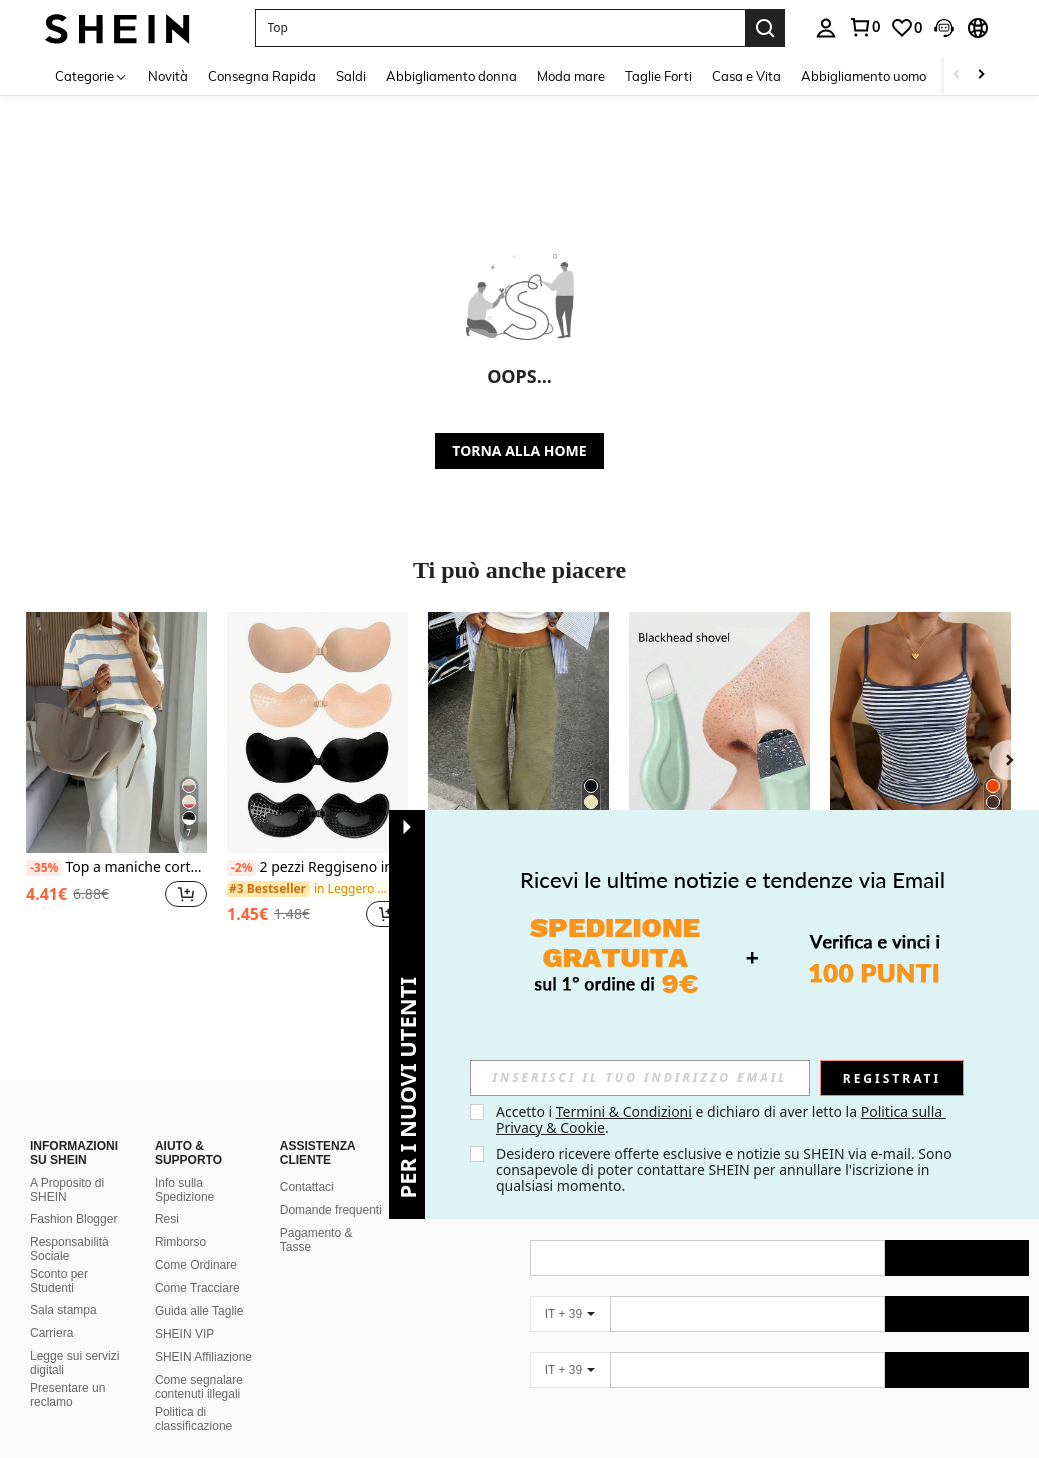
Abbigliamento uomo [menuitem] (863, 76)
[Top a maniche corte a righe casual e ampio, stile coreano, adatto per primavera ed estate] (116, 732)
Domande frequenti (331, 1186)
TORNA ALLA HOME (519, 450)
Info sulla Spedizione (184, 1166)
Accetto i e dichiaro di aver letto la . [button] (721, 1119)
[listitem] (116, 781)
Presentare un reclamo (67, 1371)
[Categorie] (91, 75)
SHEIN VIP (184, 1310)
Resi (167, 1195)
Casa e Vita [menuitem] (746, 76)
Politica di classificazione (193, 1395)
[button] (500, 28)
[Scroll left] (957, 75)
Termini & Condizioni (624, 1111)
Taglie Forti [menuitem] (658, 76)
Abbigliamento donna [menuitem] (451, 76)
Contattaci (307, 1163)
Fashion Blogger (73, 1195)
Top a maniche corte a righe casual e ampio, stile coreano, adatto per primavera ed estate (116, 867)
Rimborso (180, 1218)
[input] (640, 1078)
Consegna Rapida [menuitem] (262, 76)
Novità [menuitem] (168, 76)
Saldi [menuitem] (351, 76)
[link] (864, 27)
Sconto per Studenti (59, 1257)
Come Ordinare (196, 1241)
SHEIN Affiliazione (203, 1333)
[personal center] (826, 28)
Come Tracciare (197, 1264)
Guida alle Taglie (199, 1287)
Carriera (51, 1309)
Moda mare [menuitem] (571, 76)
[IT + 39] (570, 1290)
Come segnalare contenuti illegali (199, 1363)
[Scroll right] (981, 75)
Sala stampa (63, 1286)
